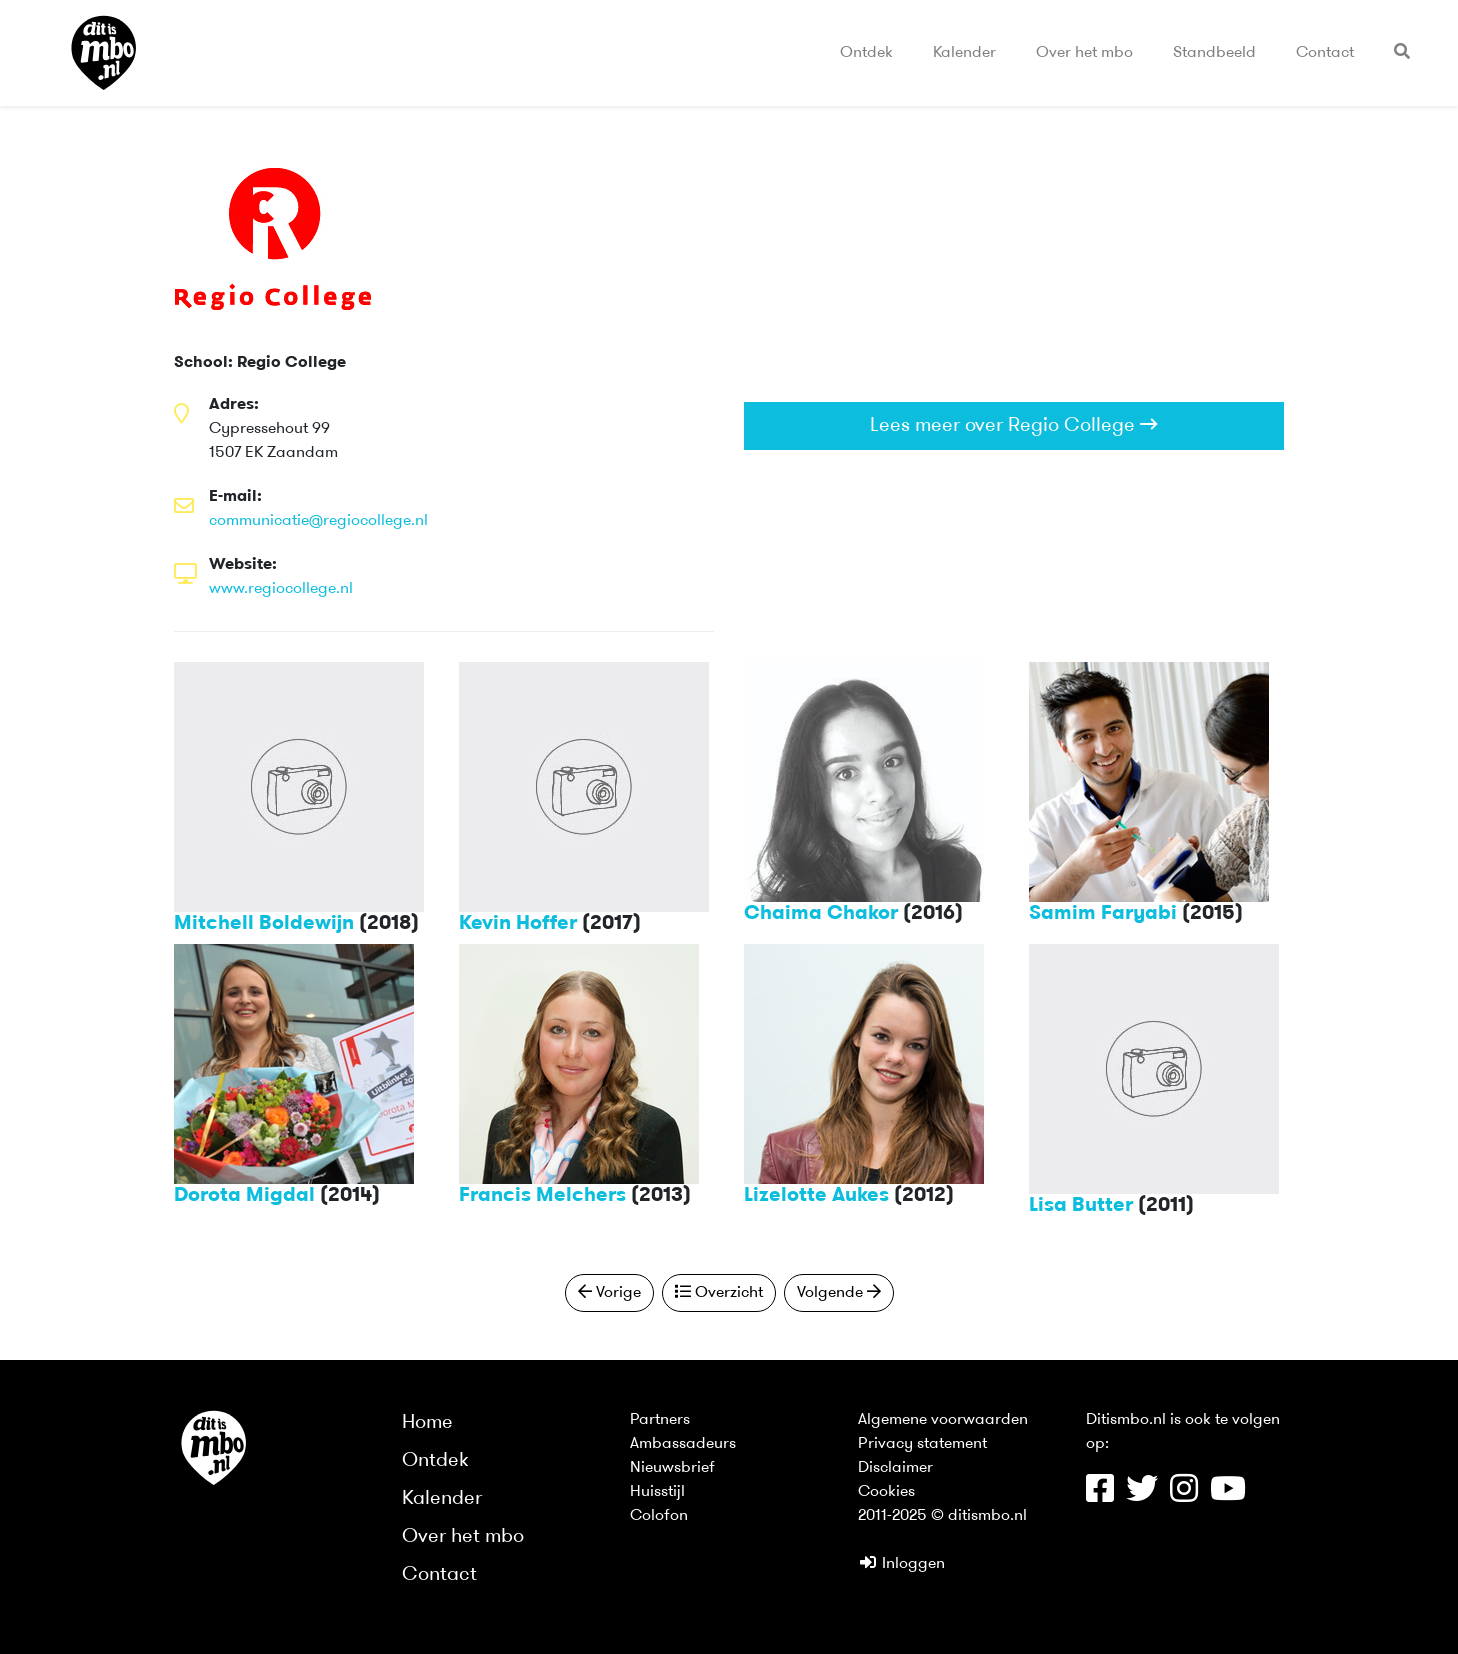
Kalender (964, 53)
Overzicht (719, 1292)
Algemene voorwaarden (943, 1420)
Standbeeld (1214, 53)
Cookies (886, 1492)
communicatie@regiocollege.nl (318, 521)
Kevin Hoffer (518, 924)
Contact (1325, 53)
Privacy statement (922, 1444)
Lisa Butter (1081, 1206)
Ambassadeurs (683, 1444)
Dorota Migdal (244, 1196)
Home (427, 1423)
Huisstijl (657, 1492)
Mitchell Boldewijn (264, 924)
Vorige (609, 1292)
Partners (660, 1420)
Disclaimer (895, 1468)
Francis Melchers (542, 1196)
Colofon (659, 1516)
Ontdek (866, 53)
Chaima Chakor (821, 914)
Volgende (839, 1292)
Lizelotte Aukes (816, 1196)
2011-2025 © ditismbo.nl (942, 1516)
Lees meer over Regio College (1014, 425)
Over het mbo (1084, 53)
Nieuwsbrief (672, 1468)
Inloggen (901, 1564)
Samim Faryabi (1103, 914)
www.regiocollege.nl (281, 589)
